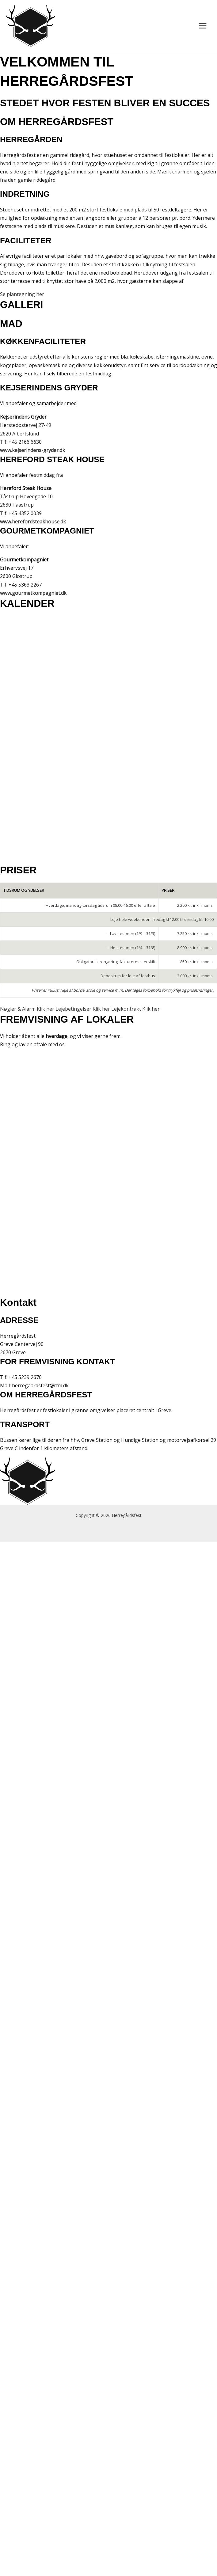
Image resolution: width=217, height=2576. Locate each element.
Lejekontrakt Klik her (135, 1008)
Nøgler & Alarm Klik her (27, 1008)
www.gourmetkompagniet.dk (33, 593)
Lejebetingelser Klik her (83, 1008)
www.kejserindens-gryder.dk (32, 450)
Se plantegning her (22, 294)
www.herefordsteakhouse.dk (33, 521)
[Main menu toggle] (202, 25)
